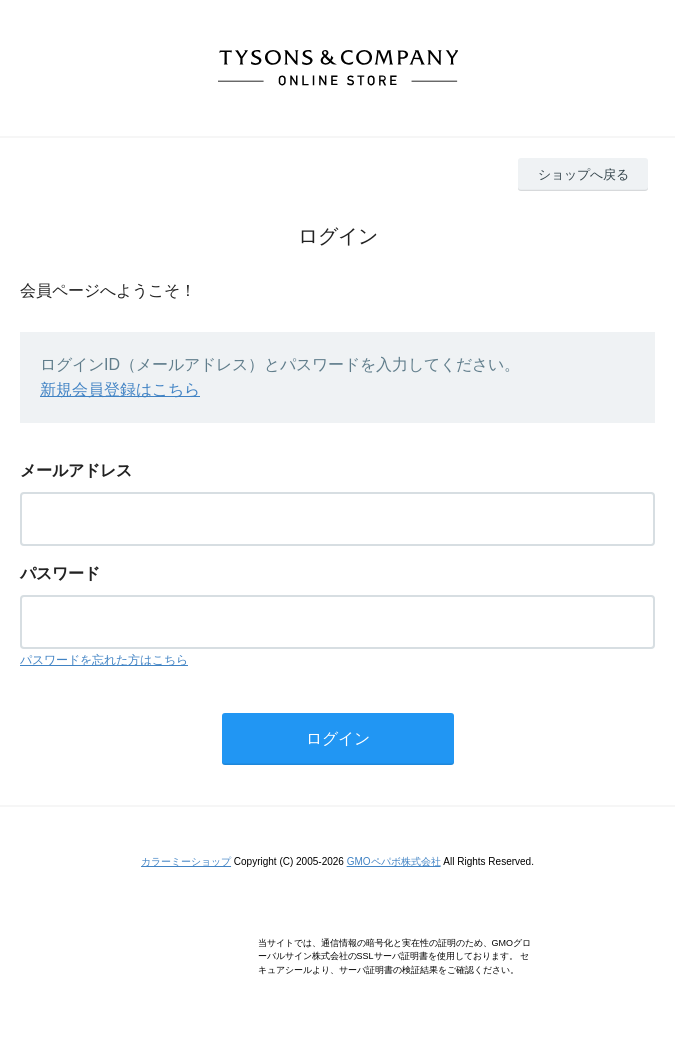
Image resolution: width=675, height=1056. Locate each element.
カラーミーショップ (186, 861)
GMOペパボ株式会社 (394, 861)
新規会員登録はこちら (120, 389)
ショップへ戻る (583, 174)
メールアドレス (76, 470)
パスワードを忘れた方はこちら (104, 660)
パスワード (60, 573)
